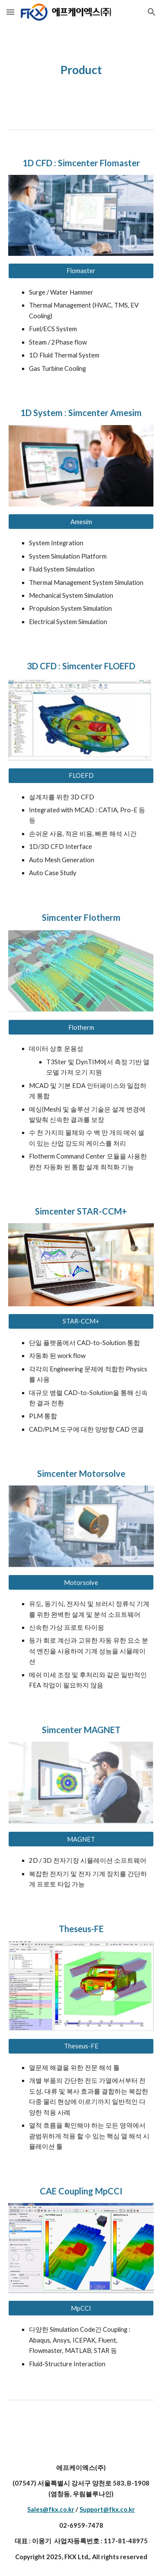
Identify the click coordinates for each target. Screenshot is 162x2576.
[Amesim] (81, 521)
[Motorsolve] (81, 1582)
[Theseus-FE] (81, 2046)
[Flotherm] (81, 1027)
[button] (10, 12)
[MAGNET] (81, 1839)
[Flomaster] (81, 271)
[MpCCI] (81, 2308)
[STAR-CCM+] (81, 1321)
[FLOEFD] (81, 775)
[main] (81, 70)
